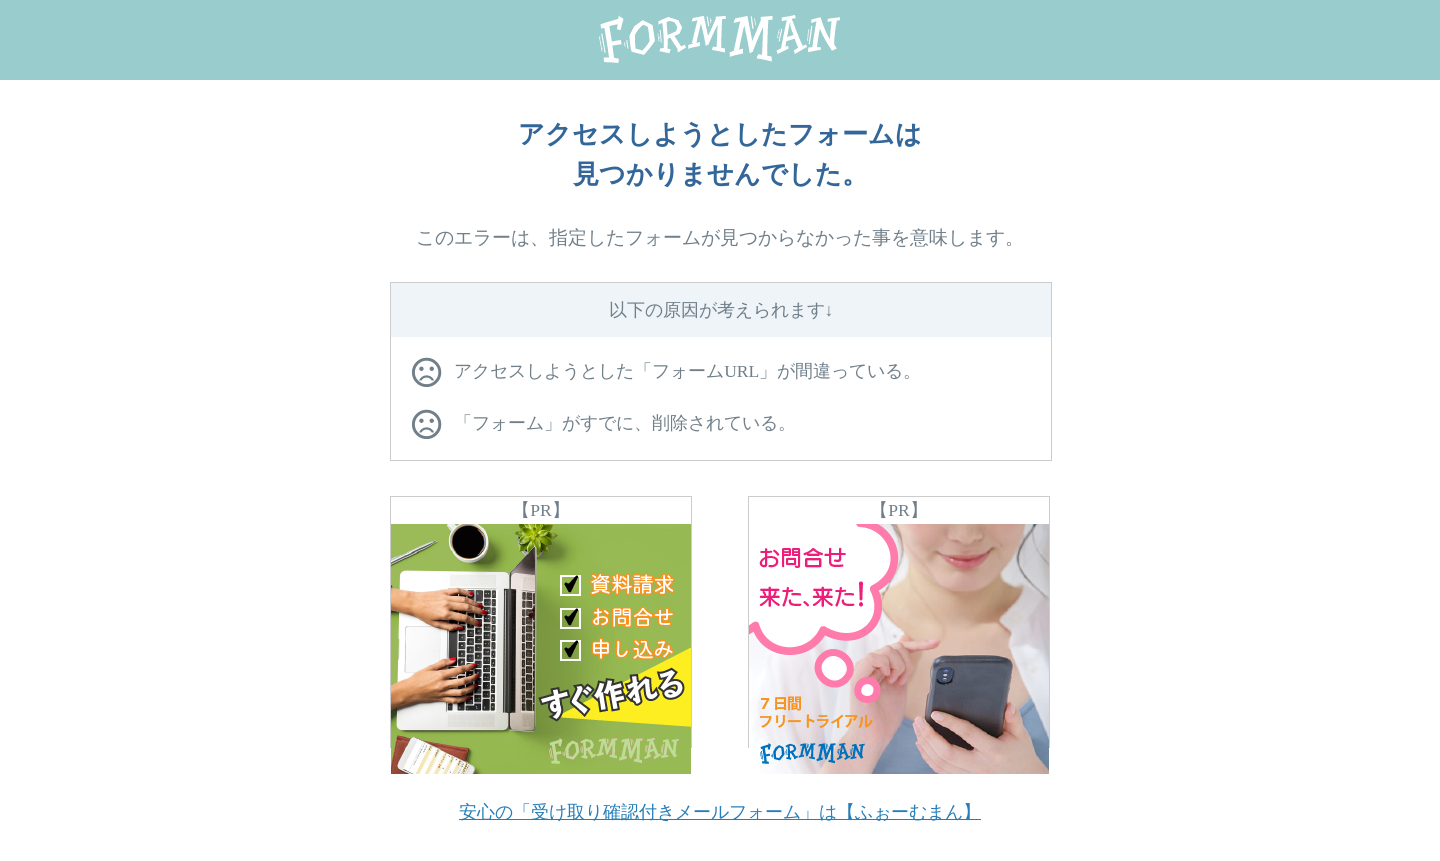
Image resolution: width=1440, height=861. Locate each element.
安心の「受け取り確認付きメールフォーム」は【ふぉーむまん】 (720, 812)
